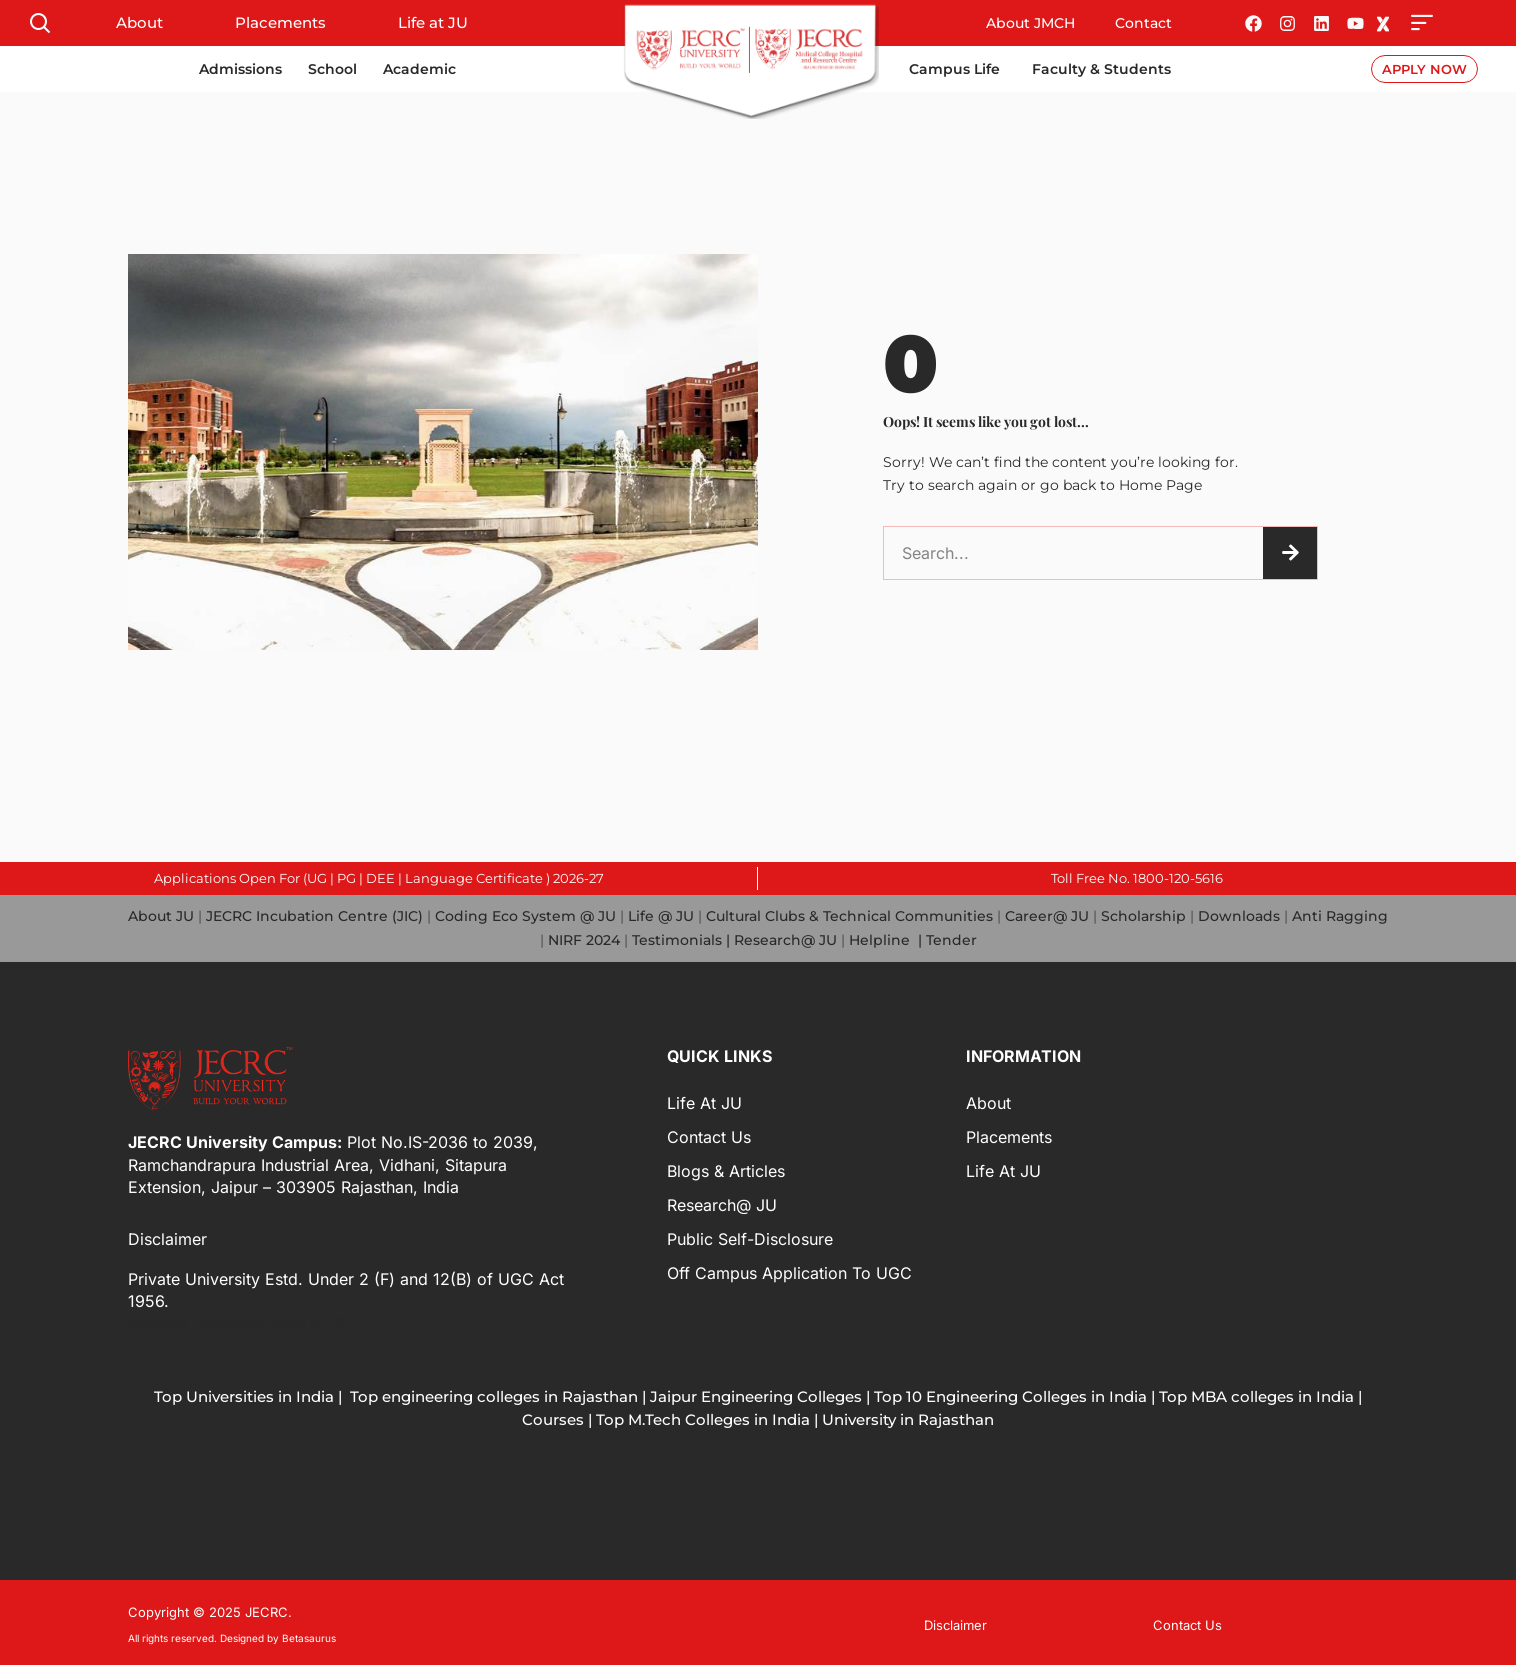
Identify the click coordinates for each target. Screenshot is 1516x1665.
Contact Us (709, 1134)
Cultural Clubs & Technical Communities (849, 915)
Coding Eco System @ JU (525, 915)
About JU (161, 915)
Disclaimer (167, 1237)
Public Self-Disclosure (750, 1236)
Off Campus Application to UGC (789, 1270)
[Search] (1290, 553)
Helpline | (887, 938)
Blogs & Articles (726, 1168)
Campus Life (954, 69)
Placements (280, 22)
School (332, 69)
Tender (951, 938)
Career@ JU (1047, 915)
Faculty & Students (1101, 69)
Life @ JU (659, 915)
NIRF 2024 (584, 938)
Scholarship (1143, 915)
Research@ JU (785, 938)
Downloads (1239, 915)
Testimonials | (681, 938)
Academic (419, 69)
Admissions (240, 69)
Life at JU (433, 22)
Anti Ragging (1340, 915)
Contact (1143, 23)
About (139, 22)
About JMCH (1030, 23)
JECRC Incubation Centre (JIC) (314, 915)
